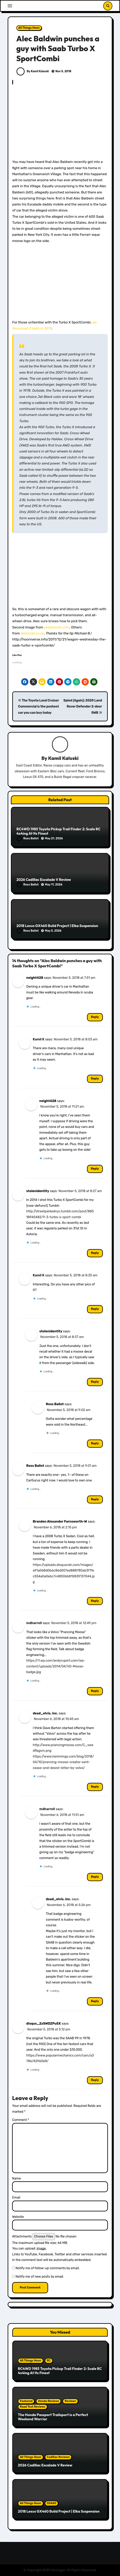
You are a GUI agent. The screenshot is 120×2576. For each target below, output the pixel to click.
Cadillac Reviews (58, 2457)
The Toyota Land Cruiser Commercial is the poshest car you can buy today (38, 706)
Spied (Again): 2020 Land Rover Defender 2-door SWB (82, 706)
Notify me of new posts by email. (40, 2276)
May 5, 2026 (53, 930)
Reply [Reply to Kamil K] (95, 1078)
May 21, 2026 (54, 838)
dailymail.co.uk (32, 633)
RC (49, 2360)
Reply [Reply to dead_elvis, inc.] (95, 1786)
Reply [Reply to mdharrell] (95, 1691)
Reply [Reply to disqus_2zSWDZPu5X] (95, 2080)
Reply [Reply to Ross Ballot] (95, 1443)
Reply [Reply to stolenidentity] (95, 1253)
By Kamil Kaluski (33, 71)
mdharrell (34, 1623)
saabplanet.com (56, 627)
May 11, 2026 (53, 884)
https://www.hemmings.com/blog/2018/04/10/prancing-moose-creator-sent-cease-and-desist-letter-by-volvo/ (63, 1762)
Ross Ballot (28, 838)
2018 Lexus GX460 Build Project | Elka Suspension (57, 925)
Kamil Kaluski (63, 758)
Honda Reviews (48, 2401)
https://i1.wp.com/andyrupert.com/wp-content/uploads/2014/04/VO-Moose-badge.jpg (55, 1666)
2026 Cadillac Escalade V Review (44, 879)
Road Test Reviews (32, 2406)
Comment (20, 2120)
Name (16, 2178)
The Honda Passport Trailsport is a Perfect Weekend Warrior (53, 2416)
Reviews (70, 2401)
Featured (26, 2401)
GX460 (51, 2503)
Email (16, 2197)
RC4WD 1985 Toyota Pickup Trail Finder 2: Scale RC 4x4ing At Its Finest (58, 831)
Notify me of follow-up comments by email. (48, 2268)
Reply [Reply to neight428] (95, 1017)
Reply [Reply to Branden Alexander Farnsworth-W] (95, 1601)
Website (18, 2217)
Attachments (22, 2236)
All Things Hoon (29, 27)
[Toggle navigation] (10, 5)
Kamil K (38, 1039)
